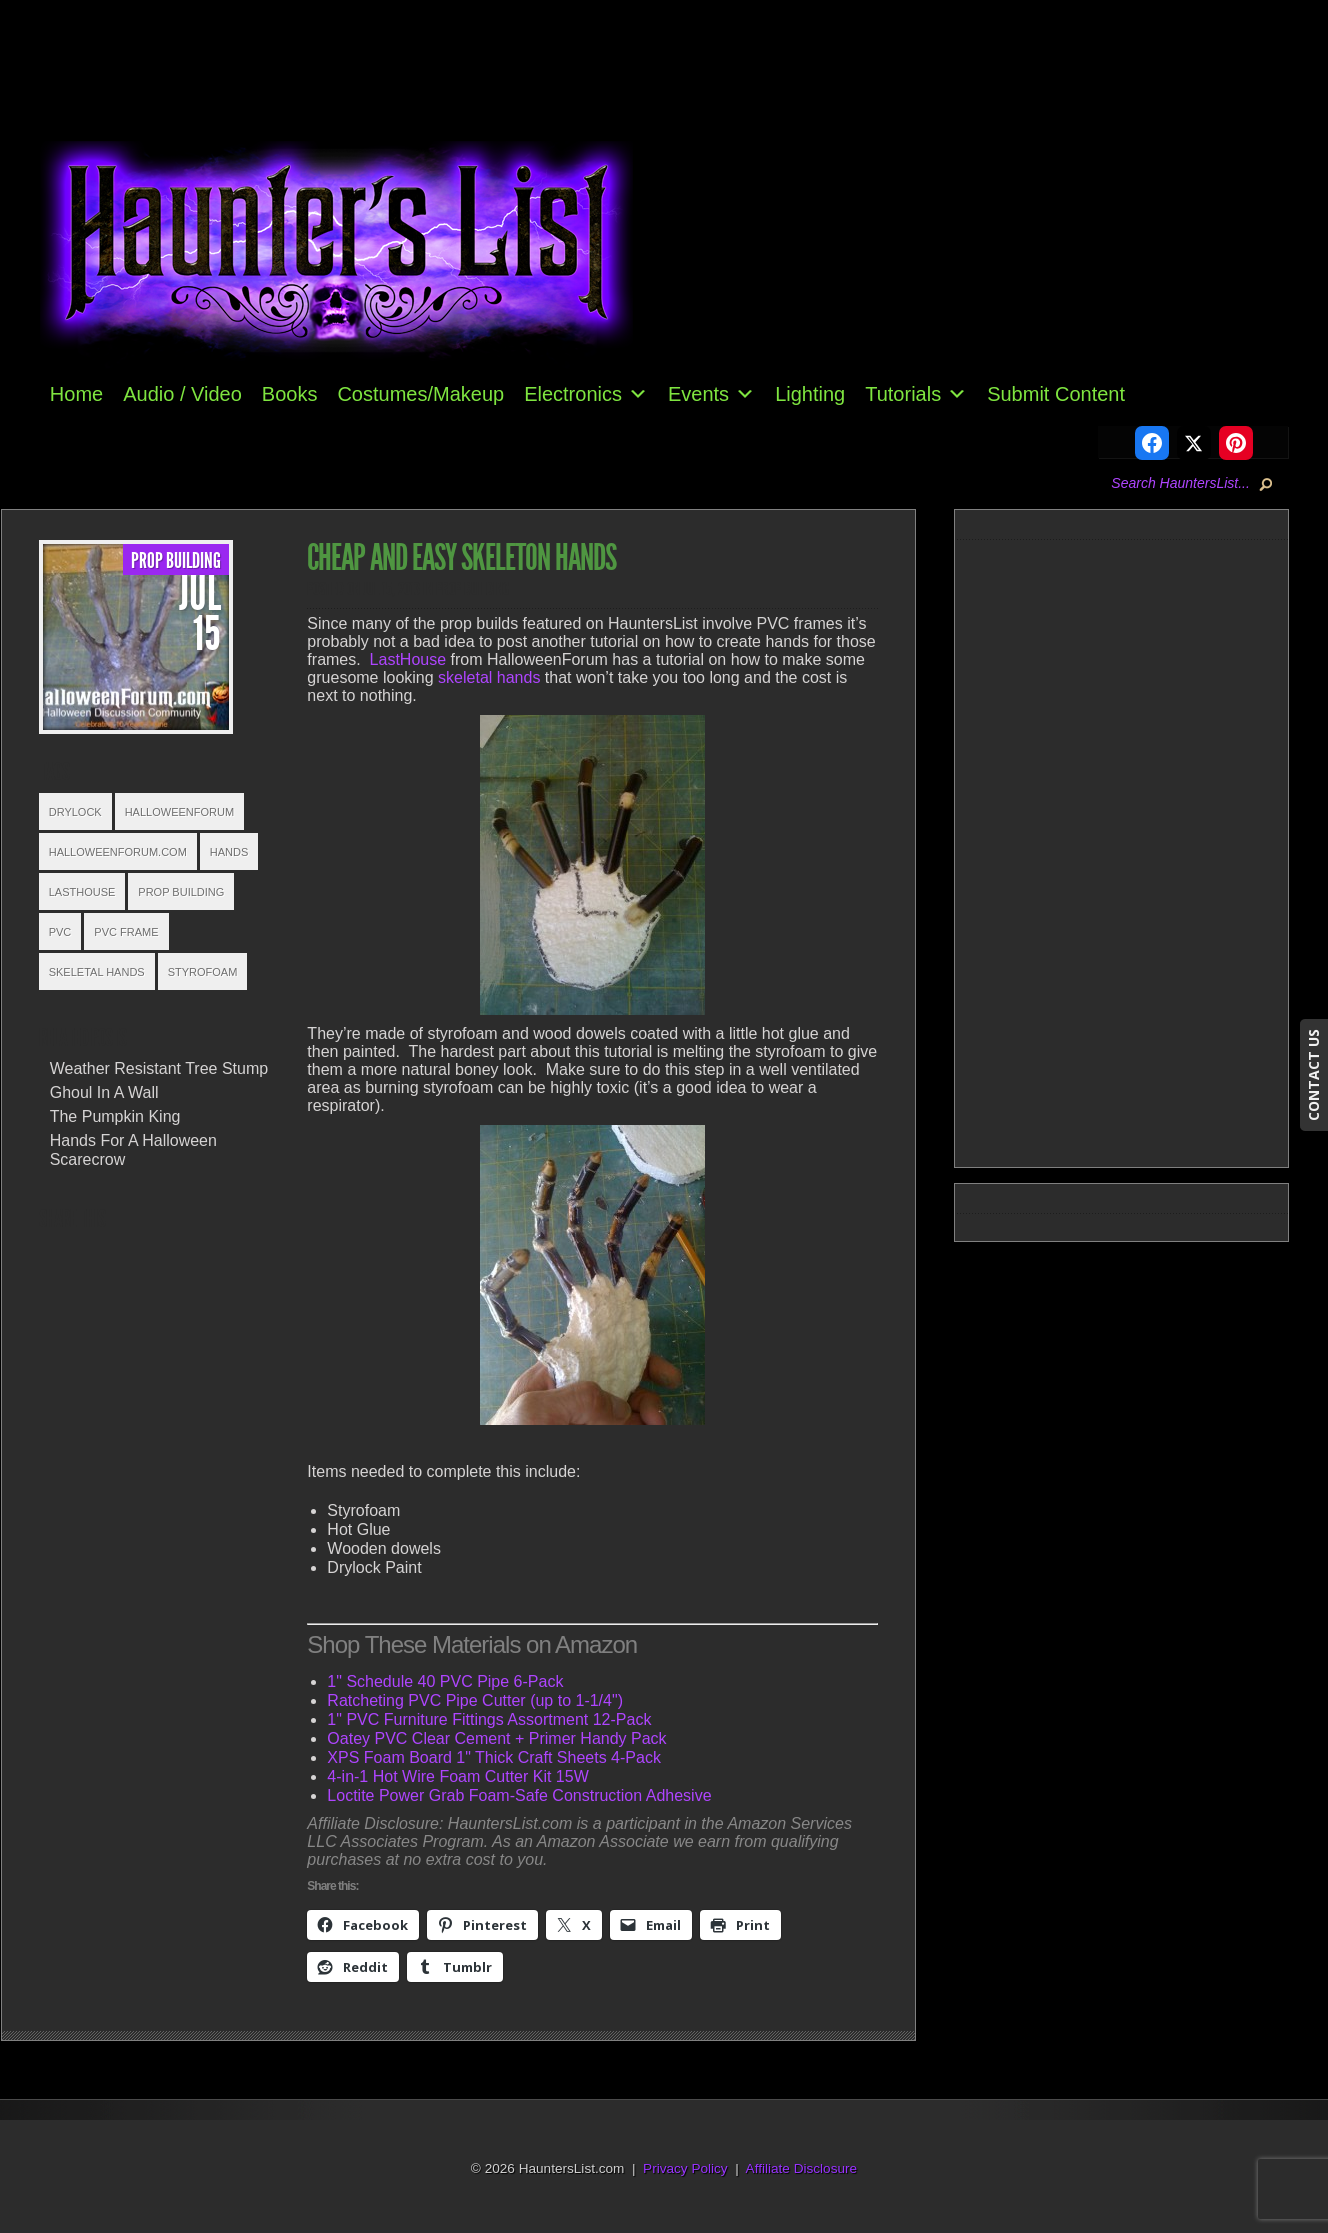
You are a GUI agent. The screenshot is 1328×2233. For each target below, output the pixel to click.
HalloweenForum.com (118, 852)
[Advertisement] (1130, 850)
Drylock (75, 812)
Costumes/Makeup (420, 394)
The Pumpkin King (115, 1116)
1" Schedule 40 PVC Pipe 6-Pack (445, 1681)
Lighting (810, 394)
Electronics (586, 394)
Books (290, 394)
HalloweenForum (179, 812)
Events (711, 394)
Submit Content (1056, 394)
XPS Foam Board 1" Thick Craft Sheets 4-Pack (494, 1757)
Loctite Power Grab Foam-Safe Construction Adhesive (519, 1795)
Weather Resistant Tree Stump (159, 1068)
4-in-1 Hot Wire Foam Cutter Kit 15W (457, 1776)
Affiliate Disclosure (802, 2168)
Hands (229, 852)
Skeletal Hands (97, 972)
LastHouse (82, 892)
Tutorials (916, 394)
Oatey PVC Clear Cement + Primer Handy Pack (496, 1738)
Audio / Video (182, 394)
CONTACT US (1313, 1075)
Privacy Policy (685, 2168)
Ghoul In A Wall (104, 1092)
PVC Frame (126, 932)
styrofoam (203, 972)
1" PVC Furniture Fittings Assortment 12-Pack (489, 1719)
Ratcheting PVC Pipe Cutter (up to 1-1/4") (475, 1700)
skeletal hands (489, 677)
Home (76, 394)
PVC (60, 932)
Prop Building (176, 561)
